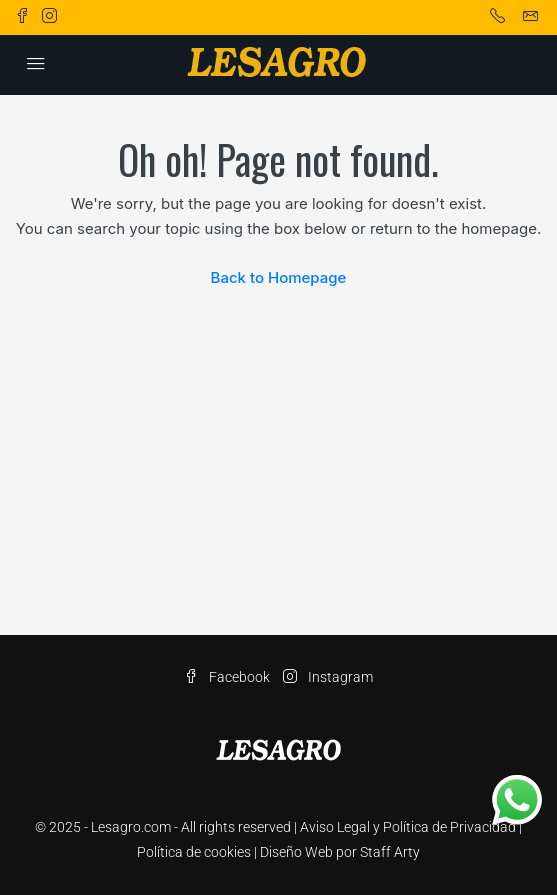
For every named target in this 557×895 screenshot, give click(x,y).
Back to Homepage (279, 277)
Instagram (328, 677)
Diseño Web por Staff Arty (340, 852)
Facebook (227, 677)
